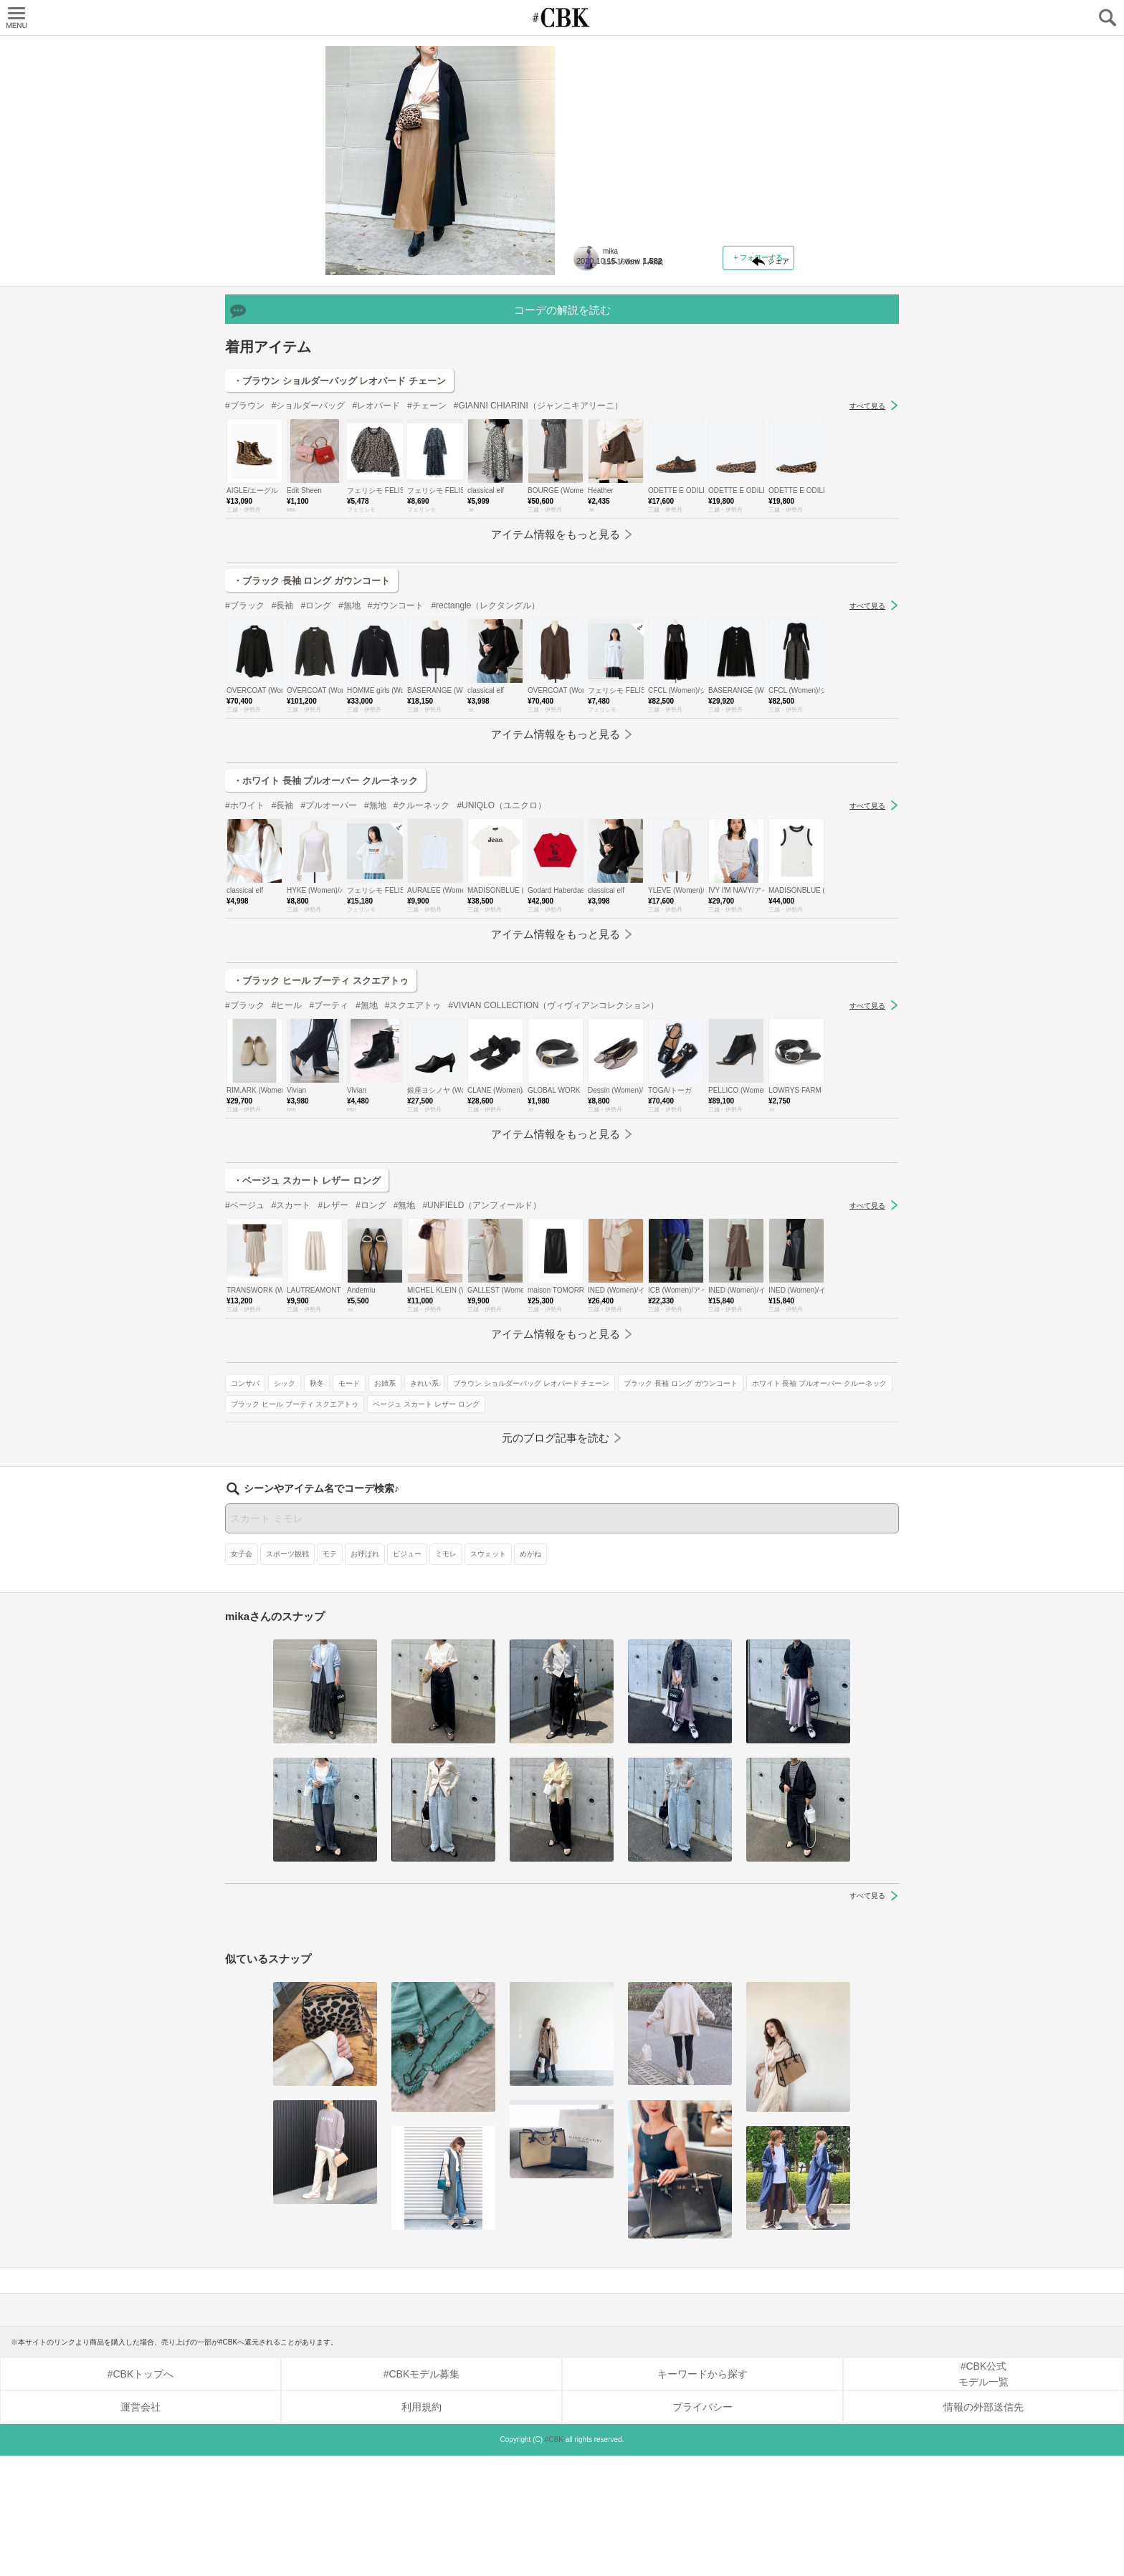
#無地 (349, 815)
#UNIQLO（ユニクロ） (501, 1015)
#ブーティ (328, 1215)
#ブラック (245, 815)
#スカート (291, 1415)
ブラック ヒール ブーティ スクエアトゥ (646, 454)
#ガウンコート (396, 815)
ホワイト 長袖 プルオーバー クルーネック (649, 433)
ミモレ (446, 1674)
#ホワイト (245, 1015)
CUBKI (562, 17)
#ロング (315, 815)
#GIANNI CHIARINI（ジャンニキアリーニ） (538, 616)
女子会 (241, 1674)
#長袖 (283, 815)
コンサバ (596, 371)
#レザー (333, 1415)
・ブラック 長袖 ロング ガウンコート (311, 790)
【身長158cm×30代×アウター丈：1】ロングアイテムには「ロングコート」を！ (683, 140)
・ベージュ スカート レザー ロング (307, 1390)
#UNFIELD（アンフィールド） (481, 1415)
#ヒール (287, 1215)
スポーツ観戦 (287, 1674)
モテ (330, 1674)
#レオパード (376, 616)
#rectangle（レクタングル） (485, 815)
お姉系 (736, 371)
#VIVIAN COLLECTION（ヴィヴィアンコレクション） (553, 1215)
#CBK (554, 2560)
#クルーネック (422, 1015)
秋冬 (668, 371)
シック (636, 371)
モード (700, 371)
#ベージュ (245, 1415)
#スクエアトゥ (413, 1215)
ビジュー (407, 1674)
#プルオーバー (328, 1015)
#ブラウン (245, 616)
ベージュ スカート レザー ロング (635, 475)
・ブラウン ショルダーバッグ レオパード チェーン (339, 590)
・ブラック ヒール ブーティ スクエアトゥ (321, 1190)
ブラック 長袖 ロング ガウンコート (638, 412)
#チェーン (427, 616)
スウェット (488, 1674)
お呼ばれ (365, 1674)
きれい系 (596, 392)
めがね (530, 1674)
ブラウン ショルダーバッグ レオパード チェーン (703, 392)
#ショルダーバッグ (309, 616)
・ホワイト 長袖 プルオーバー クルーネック (325, 990)
